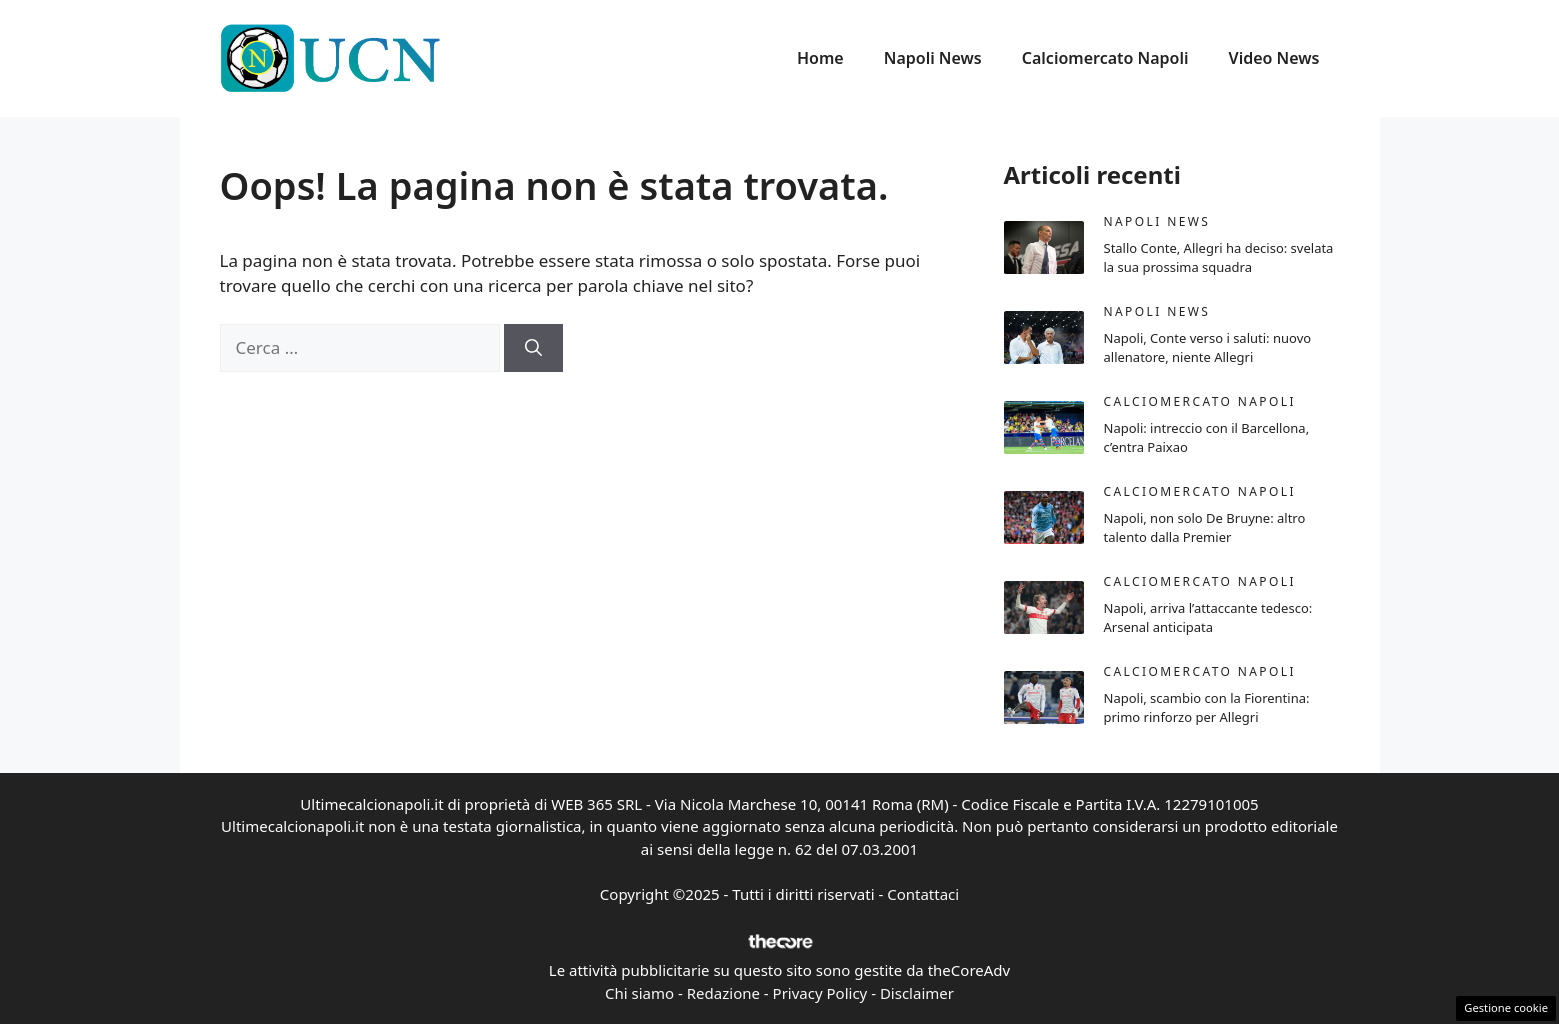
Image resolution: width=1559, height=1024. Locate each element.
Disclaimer (917, 993)
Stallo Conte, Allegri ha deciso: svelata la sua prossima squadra (1219, 258)
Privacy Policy (820, 993)
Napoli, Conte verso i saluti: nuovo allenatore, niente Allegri (1208, 348)
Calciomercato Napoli (1105, 58)
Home (820, 58)
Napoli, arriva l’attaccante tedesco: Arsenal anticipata (1208, 618)
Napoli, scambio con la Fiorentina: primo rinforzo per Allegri (1207, 708)
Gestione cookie (1506, 1007)
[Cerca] (533, 348)
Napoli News (933, 58)
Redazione (723, 993)
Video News (1274, 58)
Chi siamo (639, 993)
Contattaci (923, 894)
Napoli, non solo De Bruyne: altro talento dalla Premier (1205, 528)
